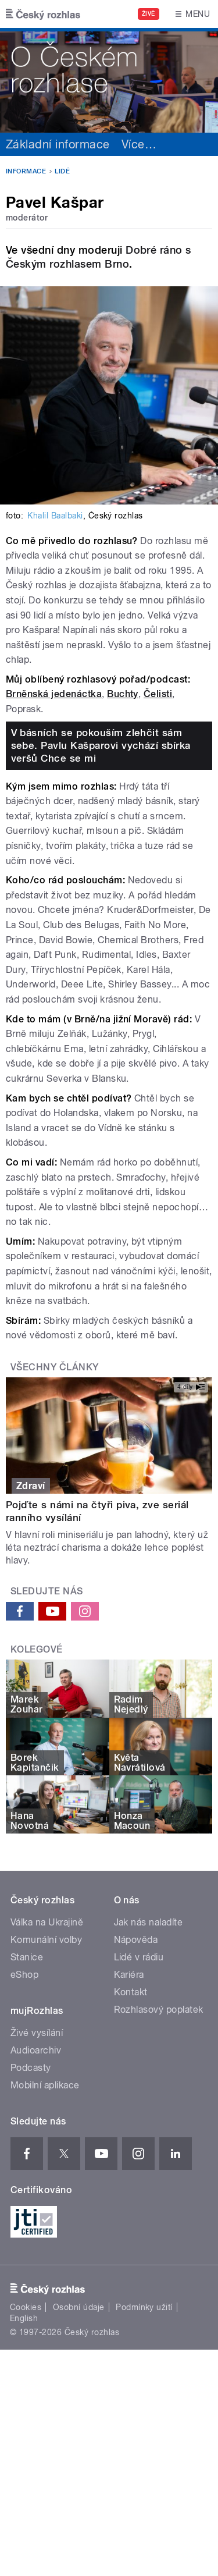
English (24, 2318)
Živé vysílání (36, 2032)
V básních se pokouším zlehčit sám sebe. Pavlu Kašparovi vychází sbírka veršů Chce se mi (101, 745)
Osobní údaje (79, 2307)
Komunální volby (46, 1939)
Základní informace (58, 144)
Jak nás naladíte (148, 1922)
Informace (26, 171)
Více (138, 144)
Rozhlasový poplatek (158, 2009)
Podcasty (30, 2067)
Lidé (62, 171)
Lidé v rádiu (139, 1957)
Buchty (122, 693)
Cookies (25, 2307)
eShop (24, 1974)
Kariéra (129, 1974)
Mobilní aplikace (45, 2085)
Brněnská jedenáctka (54, 693)
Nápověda (136, 1939)
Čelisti (158, 693)
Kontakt (131, 1992)
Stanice (26, 1957)
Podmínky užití (144, 2307)
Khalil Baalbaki (55, 515)
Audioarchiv (35, 2050)
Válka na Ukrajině (46, 1922)
